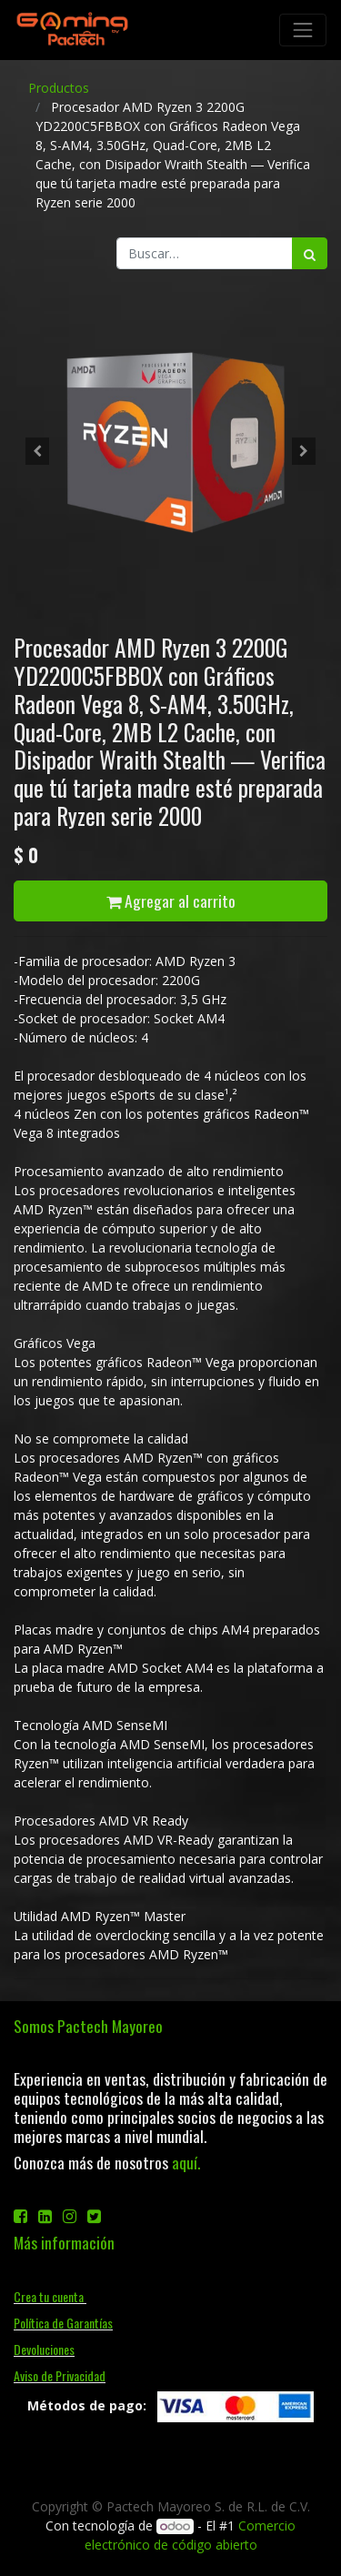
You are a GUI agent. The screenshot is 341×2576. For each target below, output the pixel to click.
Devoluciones (44, 2349)
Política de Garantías (63, 2322)
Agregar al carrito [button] (171, 900)
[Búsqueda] (309, 253)
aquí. (186, 2162)
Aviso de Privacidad (59, 2375)
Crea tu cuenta (50, 2296)
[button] (37, 451)
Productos (58, 87)
